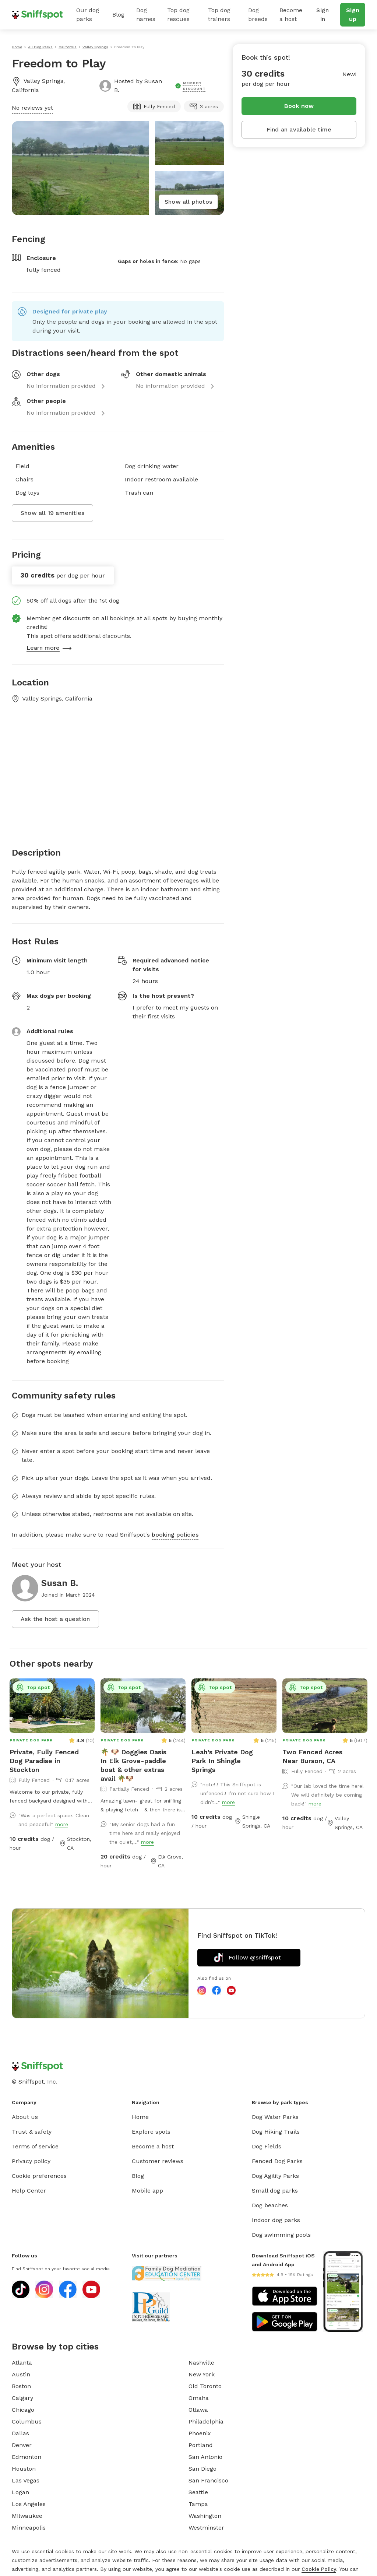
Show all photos (188, 201)
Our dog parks (87, 14)
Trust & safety (32, 2131)
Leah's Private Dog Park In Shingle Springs (222, 1760)
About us (25, 2116)
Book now (299, 105)
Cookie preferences (39, 2175)
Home (140, 2116)
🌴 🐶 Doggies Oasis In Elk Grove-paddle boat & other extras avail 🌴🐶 (133, 1765)
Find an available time (299, 129)
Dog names (145, 14)
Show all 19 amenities (52, 512)
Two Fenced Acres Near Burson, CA (312, 1756)
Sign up (352, 14)
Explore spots (151, 2131)
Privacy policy (31, 2161)
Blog (118, 14)
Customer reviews (157, 2161)
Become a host (290, 14)
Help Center (29, 2190)
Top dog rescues (178, 14)
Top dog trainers (219, 14)
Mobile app (147, 2190)
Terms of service (35, 2146)
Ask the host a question (55, 1618)
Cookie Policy (319, 2569)
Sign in (322, 14)
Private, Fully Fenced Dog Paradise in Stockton (44, 1760)
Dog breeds (258, 14)
